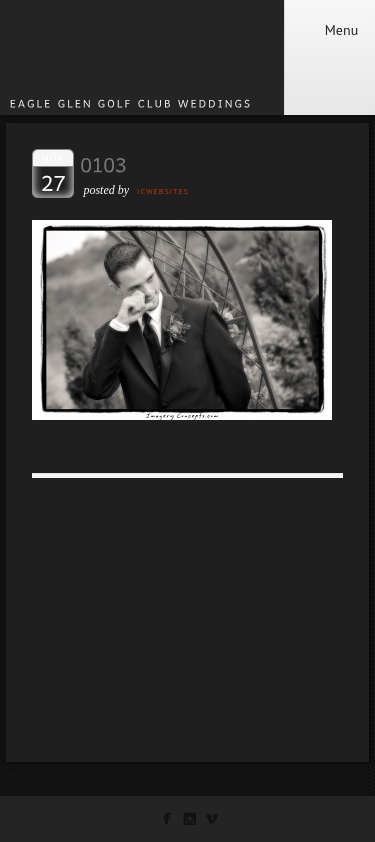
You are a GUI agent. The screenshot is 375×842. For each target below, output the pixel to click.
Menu (329, 30)
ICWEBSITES (163, 191)
